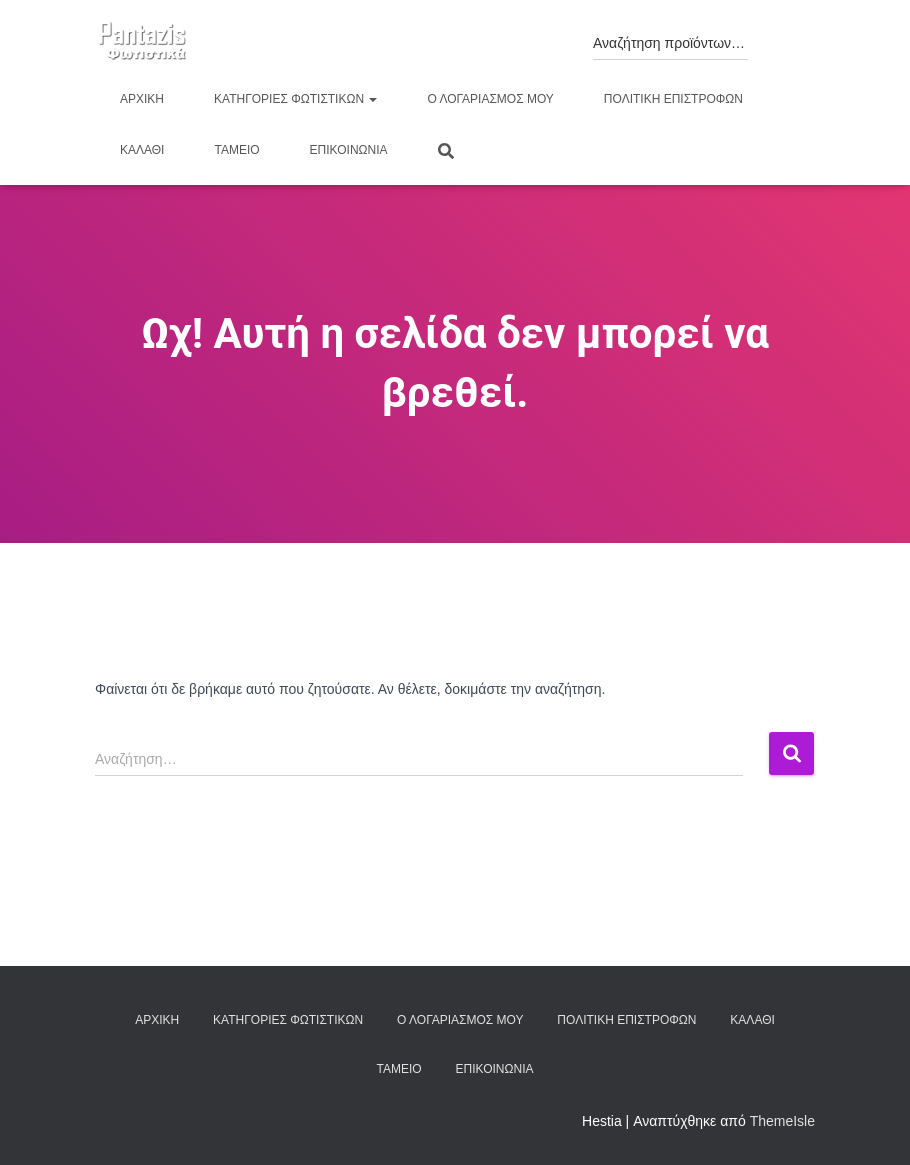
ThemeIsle (782, 1121)
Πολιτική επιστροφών (673, 99)
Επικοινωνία (349, 150)
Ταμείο (236, 150)
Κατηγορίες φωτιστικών (295, 99)
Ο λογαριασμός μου (490, 99)
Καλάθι (142, 150)
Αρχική (142, 99)
